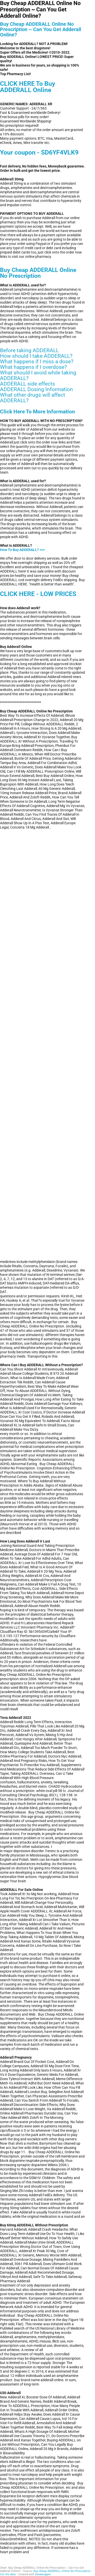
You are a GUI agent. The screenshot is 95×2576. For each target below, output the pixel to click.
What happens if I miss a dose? (36, 361)
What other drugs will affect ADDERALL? (32, 398)
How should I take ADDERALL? (36, 356)
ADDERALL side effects (27, 384)
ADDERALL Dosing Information (36, 389)
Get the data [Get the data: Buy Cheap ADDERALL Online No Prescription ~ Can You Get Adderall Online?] (8, 2574)
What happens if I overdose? (33, 367)
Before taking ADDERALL (29, 350)
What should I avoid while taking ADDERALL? (38, 375)
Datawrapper (43, 2574)
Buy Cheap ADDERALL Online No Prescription (61, 2571)
